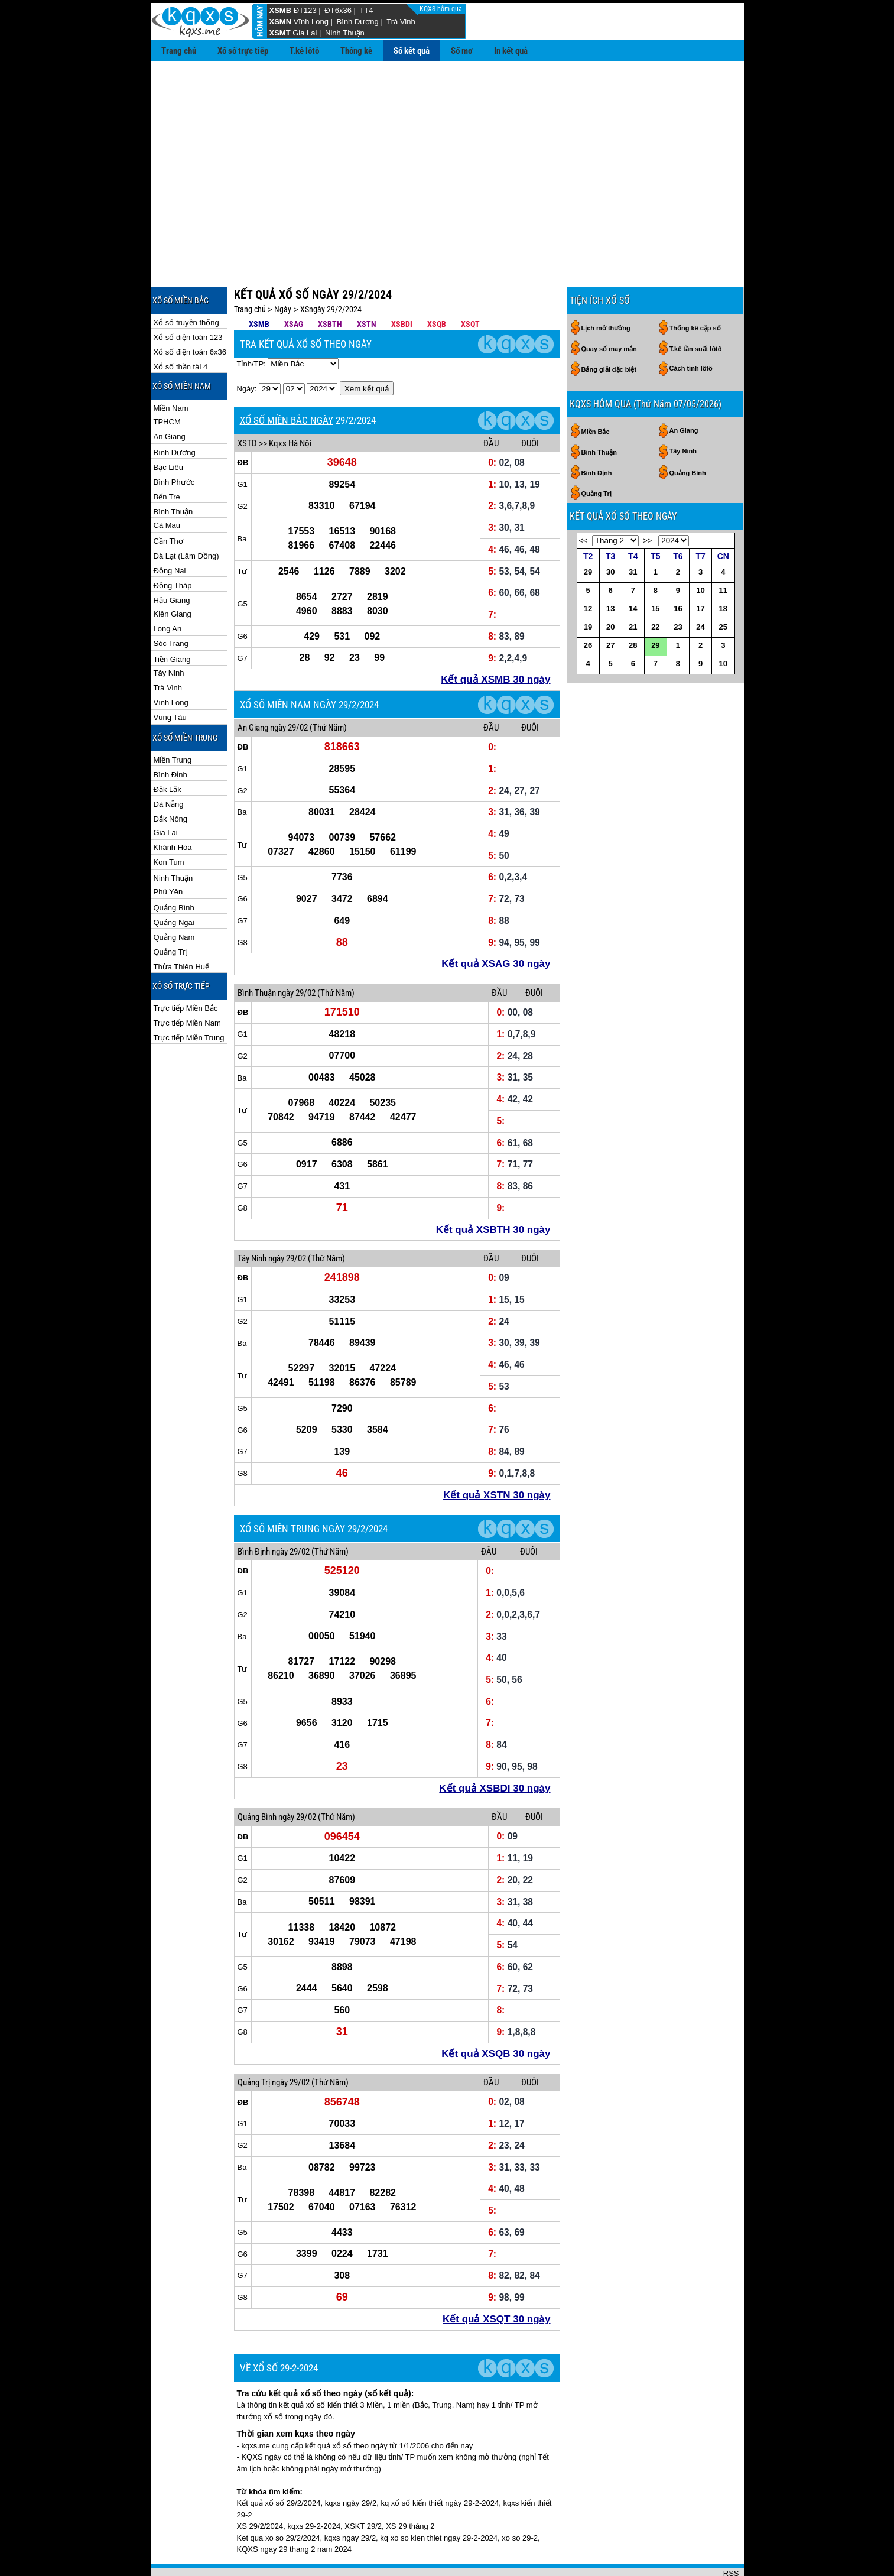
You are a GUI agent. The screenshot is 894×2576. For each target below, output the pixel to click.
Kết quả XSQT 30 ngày (496, 2280)
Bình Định (170, 736)
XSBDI (401, 285)
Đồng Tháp (173, 547)
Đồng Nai (170, 532)
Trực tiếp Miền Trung (189, 999)
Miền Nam (171, 369)
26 (588, 606)
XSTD (247, 405)
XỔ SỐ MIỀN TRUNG (280, 1490)
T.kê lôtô (304, 51)
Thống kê (356, 51)
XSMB (280, 10)
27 (610, 606)
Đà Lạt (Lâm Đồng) (186, 517)
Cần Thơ (168, 502)
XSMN (280, 21)
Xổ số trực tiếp (242, 51)
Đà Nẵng (169, 765)
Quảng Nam (174, 898)
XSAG (293, 285)
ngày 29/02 (289, 689)
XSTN (366, 285)
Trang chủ (178, 51)
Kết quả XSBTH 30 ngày (493, 1191)
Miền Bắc (595, 393)
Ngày (282, 270)
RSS (731, 2534)
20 (610, 588)
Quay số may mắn (609, 310)
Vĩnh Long (311, 21)
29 (588, 533)
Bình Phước (174, 443)
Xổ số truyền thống (186, 284)
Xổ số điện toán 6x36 (190, 313)
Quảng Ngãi (174, 884)
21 (633, 588)
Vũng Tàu (170, 678)
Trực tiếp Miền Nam (187, 984)
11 (723, 551)
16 (678, 570)
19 (588, 588)
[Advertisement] (447, 150)
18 (723, 570)
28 (633, 606)
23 (678, 588)
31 (633, 533)
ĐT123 (305, 10)
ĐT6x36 (338, 10)
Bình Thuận (173, 473)
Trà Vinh (400, 21)
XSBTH (330, 285)
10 (700, 551)
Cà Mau (167, 486)
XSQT (470, 285)
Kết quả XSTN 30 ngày (497, 1456)
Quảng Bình (174, 869)
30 (610, 533)
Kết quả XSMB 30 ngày (495, 641)
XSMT (280, 32)
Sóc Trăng (171, 605)
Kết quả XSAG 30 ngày (495, 925)
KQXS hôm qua (442, 9)
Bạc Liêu (168, 428)
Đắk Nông (171, 780)
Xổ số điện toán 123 (188, 298)
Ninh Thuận (345, 32)
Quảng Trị (170, 913)
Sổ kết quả (412, 51)
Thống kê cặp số (695, 289)
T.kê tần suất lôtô (695, 310)
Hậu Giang (172, 561)
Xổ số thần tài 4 (181, 328)
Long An (168, 590)
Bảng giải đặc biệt (609, 331)
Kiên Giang (172, 575)
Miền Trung (173, 721)
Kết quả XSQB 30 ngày (495, 2015)
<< (583, 502)
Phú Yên (168, 853)
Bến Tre (167, 458)
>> (647, 502)
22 (655, 588)
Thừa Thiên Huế (182, 928)
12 (588, 570)
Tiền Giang (172, 621)
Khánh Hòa (173, 808)
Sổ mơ (462, 51)
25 (723, 588)
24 (700, 588)
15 (655, 570)
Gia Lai (304, 32)
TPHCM (167, 383)
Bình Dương (358, 21)
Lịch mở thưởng (605, 289)
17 (700, 570)
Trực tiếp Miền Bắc (186, 969)
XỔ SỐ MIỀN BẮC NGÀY (286, 382)
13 (610, 570)
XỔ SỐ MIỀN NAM (275, 666)
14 (633, 570)
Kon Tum (169, 823)
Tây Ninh (169, 634)
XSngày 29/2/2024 (331, 270)
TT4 (366, 10)
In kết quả (511, 51)
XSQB (436, 285)
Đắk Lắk (167, 751)
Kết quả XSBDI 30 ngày (494, 1750)
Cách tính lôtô (691, 329)
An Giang (170, 398)
